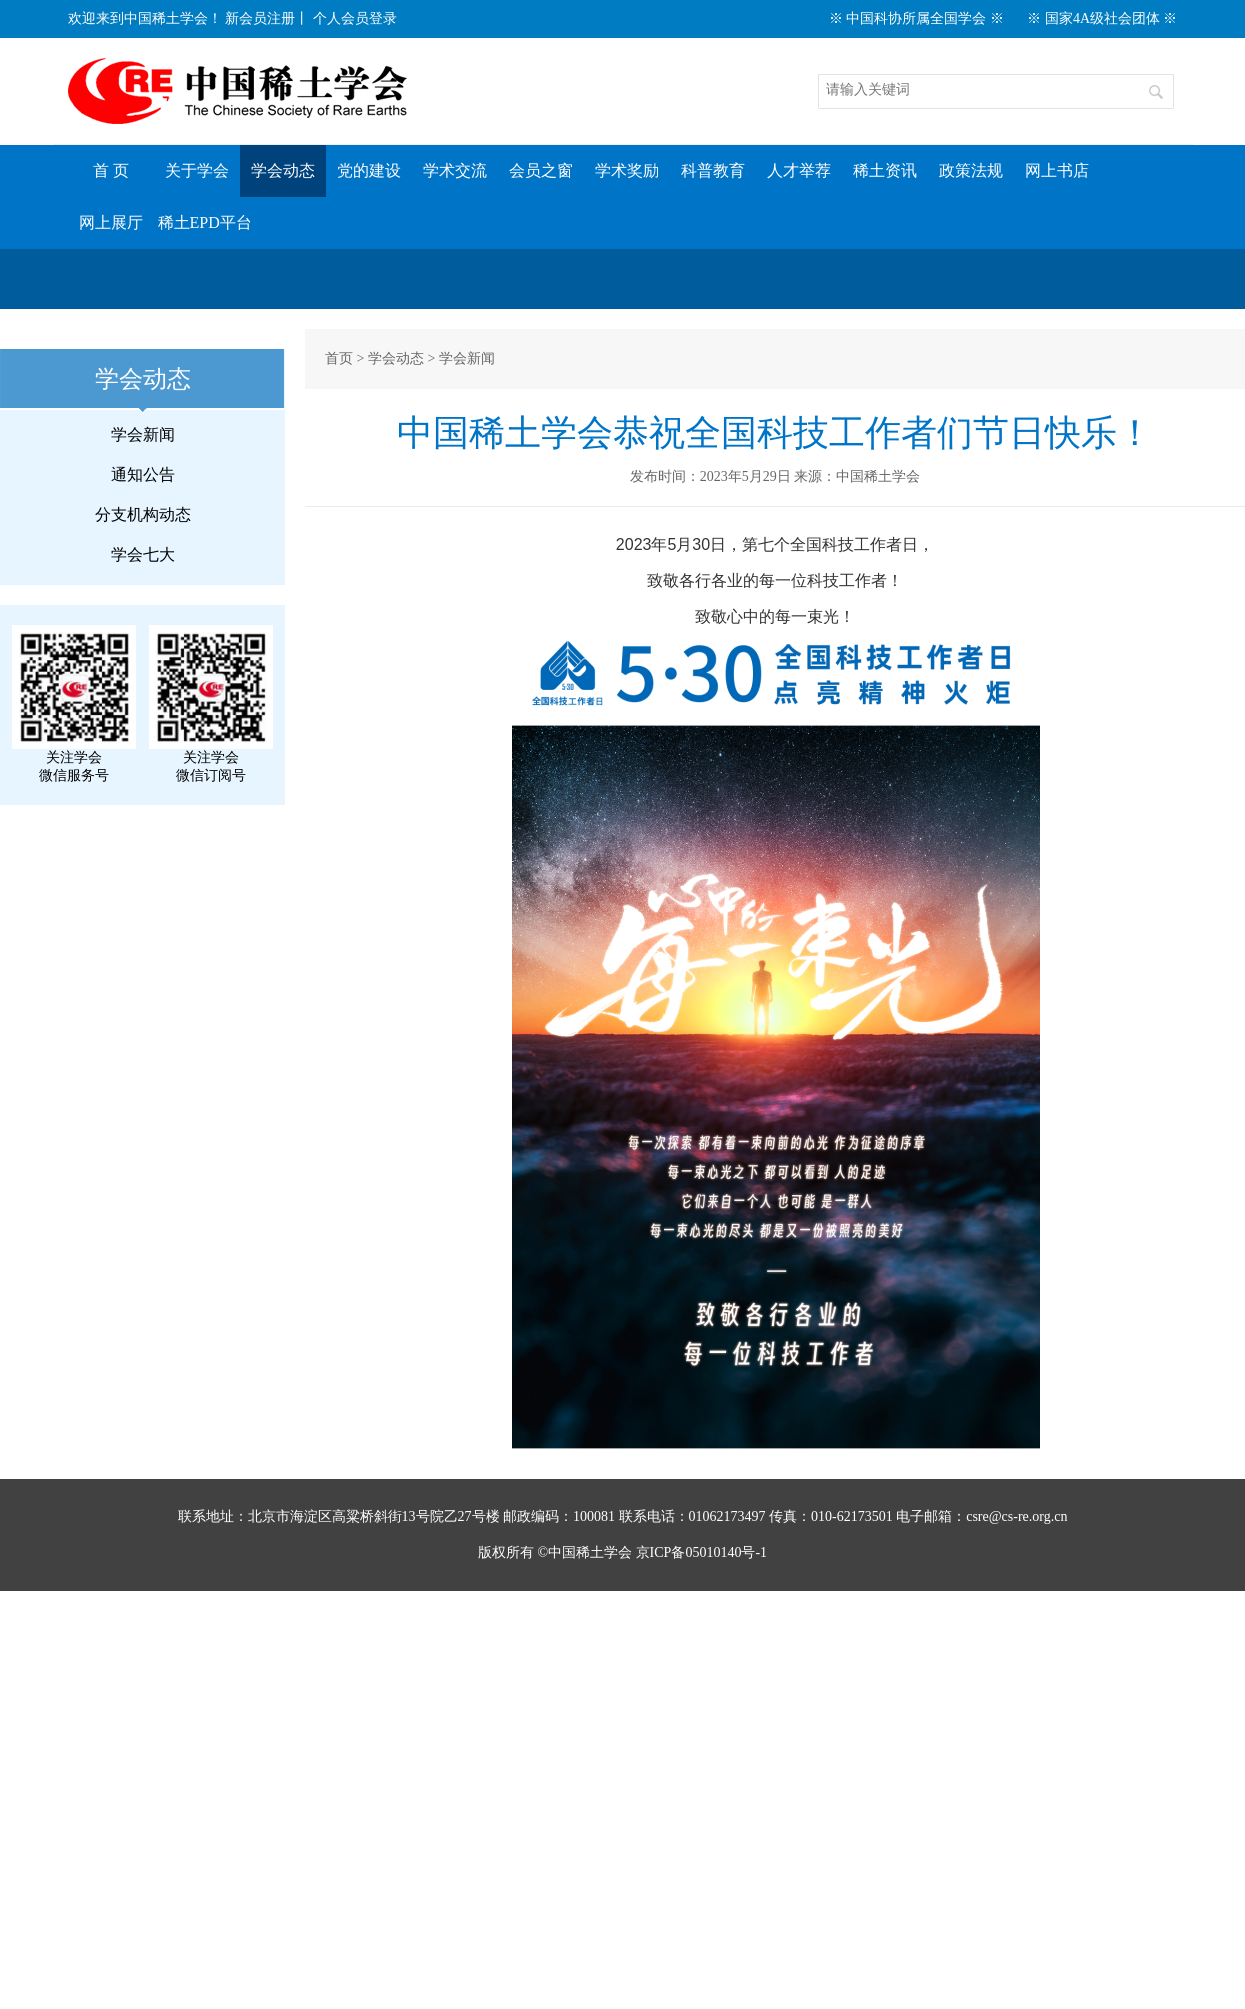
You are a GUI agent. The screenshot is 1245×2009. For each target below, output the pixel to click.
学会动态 (283, 170)
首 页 (111, 170)
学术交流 (455, 170)
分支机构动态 (143, 514)
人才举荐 (799, 170)
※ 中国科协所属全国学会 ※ (916, 18)
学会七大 (143, 554)
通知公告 (143, 474)
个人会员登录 (355, 18)
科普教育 (713, 170)
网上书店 (1057, 170)
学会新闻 (143, 434)
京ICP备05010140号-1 (701, 1552)
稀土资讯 (885, 170)
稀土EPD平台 (205, 222)
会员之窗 (541, 170)
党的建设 (369, 170)
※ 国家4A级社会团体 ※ (1102, 18)
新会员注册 (260, 18)
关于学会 (197, 170)
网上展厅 (111, 222)
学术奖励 (627, 170)
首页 (339, 358)
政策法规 (971, 170)
